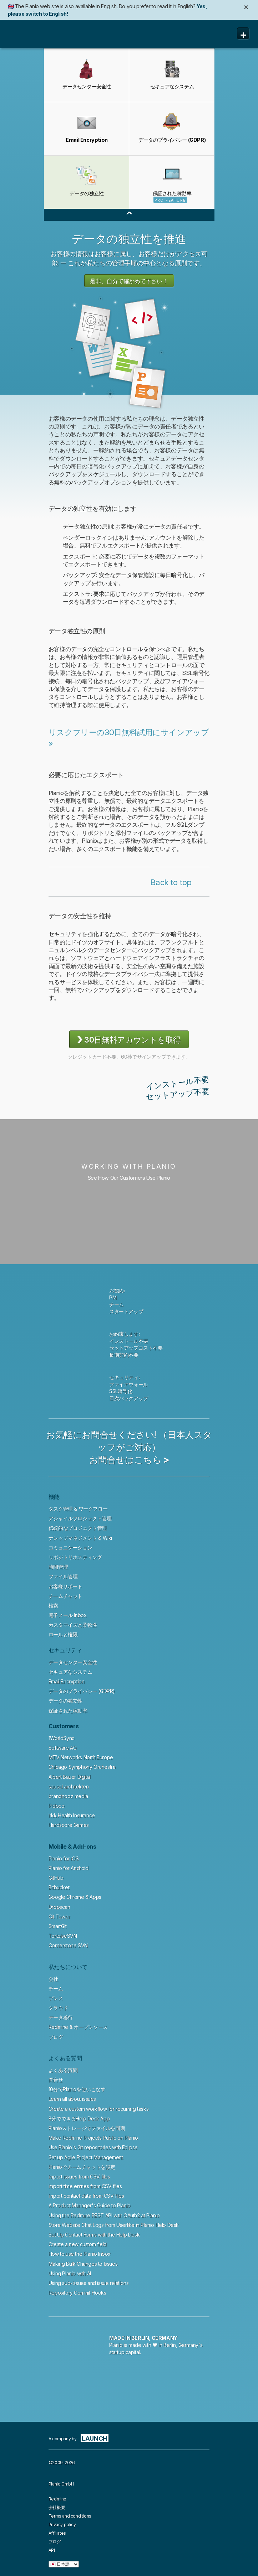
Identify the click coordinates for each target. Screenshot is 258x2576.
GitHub (56, 1878)
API (52, 2550)
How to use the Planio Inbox (80, 2254)
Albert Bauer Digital (70, 1777)
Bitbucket (59, 1887)
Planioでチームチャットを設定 (82, 2167)
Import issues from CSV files (79, 2177)
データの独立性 (65, 1701)
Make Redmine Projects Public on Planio (93, 2138)
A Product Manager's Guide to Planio (90, 2205)
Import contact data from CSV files (86, 2196)
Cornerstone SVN (68, 1945)
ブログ (56, 2037)
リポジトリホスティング (75, 1557)
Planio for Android (68, 1868)
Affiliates (57, 2533)
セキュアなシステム (70, 1672)
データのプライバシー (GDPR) (82, 1691)
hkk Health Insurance (72, 1815)
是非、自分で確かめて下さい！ (129, 281)
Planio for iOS (64, 1858)
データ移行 (61, 2017)
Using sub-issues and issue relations (89, 2283)
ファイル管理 (63, 1576)
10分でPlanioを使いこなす (77, 2089)
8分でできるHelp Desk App (79, 2118)
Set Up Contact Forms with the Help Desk (94, 2235)
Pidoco (57, 1806)
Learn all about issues (72, 2099)
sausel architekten (69, 1786)
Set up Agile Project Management (86, 2157)
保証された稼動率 (68, 1711)
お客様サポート (65, 1586)
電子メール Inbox (68, 1615)
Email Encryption (67, 1681)
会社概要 (57, 2507)
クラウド (58, 2008)
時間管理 (58, 1567)
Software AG (63, 1748)
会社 (53, 1979)
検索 (53, 1606)
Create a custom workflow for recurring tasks (98, 2109)
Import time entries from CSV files (85, 2186)
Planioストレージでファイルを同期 (87, 2128)
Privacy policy (62, 2524)
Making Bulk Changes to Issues (83, 2264)
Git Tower (59, 1916)
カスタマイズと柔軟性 (73, 1625)
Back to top (171, 882)
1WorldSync (62, 1738)
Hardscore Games (69, 1825)
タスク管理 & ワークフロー (78, 1509)
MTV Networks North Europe (81, 1757)
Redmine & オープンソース (78, 2027)
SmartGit (58, 1926)
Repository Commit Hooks (77, 2293)
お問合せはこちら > (129, 1459)
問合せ (56, 2080)
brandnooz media (68, 1796)
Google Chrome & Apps (75, 1897)
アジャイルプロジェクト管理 (80, 1518)
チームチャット (65, 1596)
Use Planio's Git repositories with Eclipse (93, 2147)
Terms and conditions (70, 2516)
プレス (56, 1998)
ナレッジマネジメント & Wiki (80, 1538)
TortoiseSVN (63, 1936)
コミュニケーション (70, 1547)
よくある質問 (63, 2070)
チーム (56, 1988)
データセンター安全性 (73, 1662)
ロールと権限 (63, 1634)
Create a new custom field (78, 2244)
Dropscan (59, 1907)
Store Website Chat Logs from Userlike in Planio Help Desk (114, 2225)
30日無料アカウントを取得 (129, 1039)
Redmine (57, 2499)
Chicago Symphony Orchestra (82, 1767)
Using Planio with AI (70, 2273)
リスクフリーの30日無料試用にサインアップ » (129, 737)
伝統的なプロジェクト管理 (78, 1528)
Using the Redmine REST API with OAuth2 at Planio (104, 2215)
